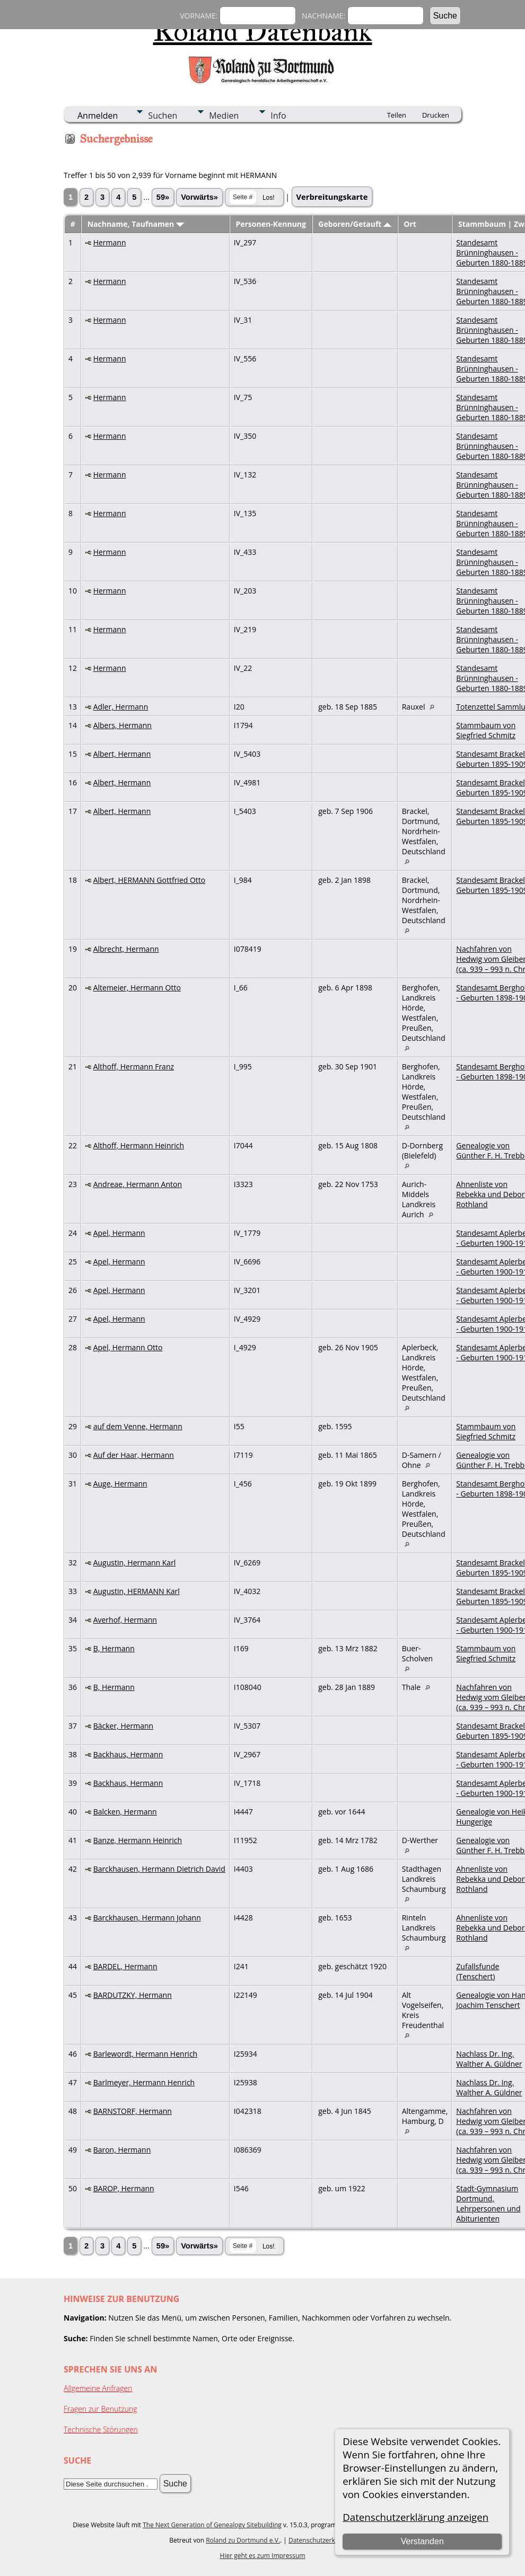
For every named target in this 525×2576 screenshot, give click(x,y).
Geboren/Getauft (354, 224)
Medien (224, 115)
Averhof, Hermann (125, 1620)
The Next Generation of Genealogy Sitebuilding (212, 2524)
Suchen (162, 115)
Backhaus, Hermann (128, 1754)
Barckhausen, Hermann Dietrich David (159, 1869)
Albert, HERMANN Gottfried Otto (149, 880)
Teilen (396, 115)
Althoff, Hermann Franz (133, 1066)
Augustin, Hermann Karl (134, 1562)
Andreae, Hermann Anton (137, 1184)
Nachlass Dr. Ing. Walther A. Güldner (489, 2059)
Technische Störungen (101, 2429)
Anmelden (97, 115)
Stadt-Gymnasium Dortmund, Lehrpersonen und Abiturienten (488, 2203)
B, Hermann (114, 1648)
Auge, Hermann (120, 1484)
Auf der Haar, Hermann (133, 1455)
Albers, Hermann (122, 725)
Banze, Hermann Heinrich (137, 1840)
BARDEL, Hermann (125, 1966)
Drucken (435, 115)
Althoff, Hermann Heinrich (138, 1145)
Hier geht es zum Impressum (262, 2555)
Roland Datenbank (262, 31)
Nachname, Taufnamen (136, 224)
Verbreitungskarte (332, 196)
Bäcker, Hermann (123, 1726)
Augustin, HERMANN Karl (136, 1591)
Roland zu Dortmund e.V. (243, 2540)
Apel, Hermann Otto (128, 1347)
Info (278, 115)
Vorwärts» (199, 197)
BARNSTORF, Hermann (132, 2111)
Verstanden (422, 2541)
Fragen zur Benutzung (100, 2409)
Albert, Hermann (122, 754)
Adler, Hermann (120, 707)
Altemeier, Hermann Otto (137, 987)
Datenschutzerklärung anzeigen (415, 2517)
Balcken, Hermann (125, 1812)
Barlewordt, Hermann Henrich (145, 2054)
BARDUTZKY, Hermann (132, 1995)
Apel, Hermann (119, 1233)
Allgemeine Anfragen (98, 2388)
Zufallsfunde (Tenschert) (477, 1971)
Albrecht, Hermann (126, 949)
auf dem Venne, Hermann (137, 1426)
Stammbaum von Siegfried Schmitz (485, 730)
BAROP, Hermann (123, 2188)
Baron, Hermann (122, 2150)
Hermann (109, 242)
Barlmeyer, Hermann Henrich (144, 2082)
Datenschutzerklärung (321, 2540)
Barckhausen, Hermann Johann (147, 1918)
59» (162, 197)
